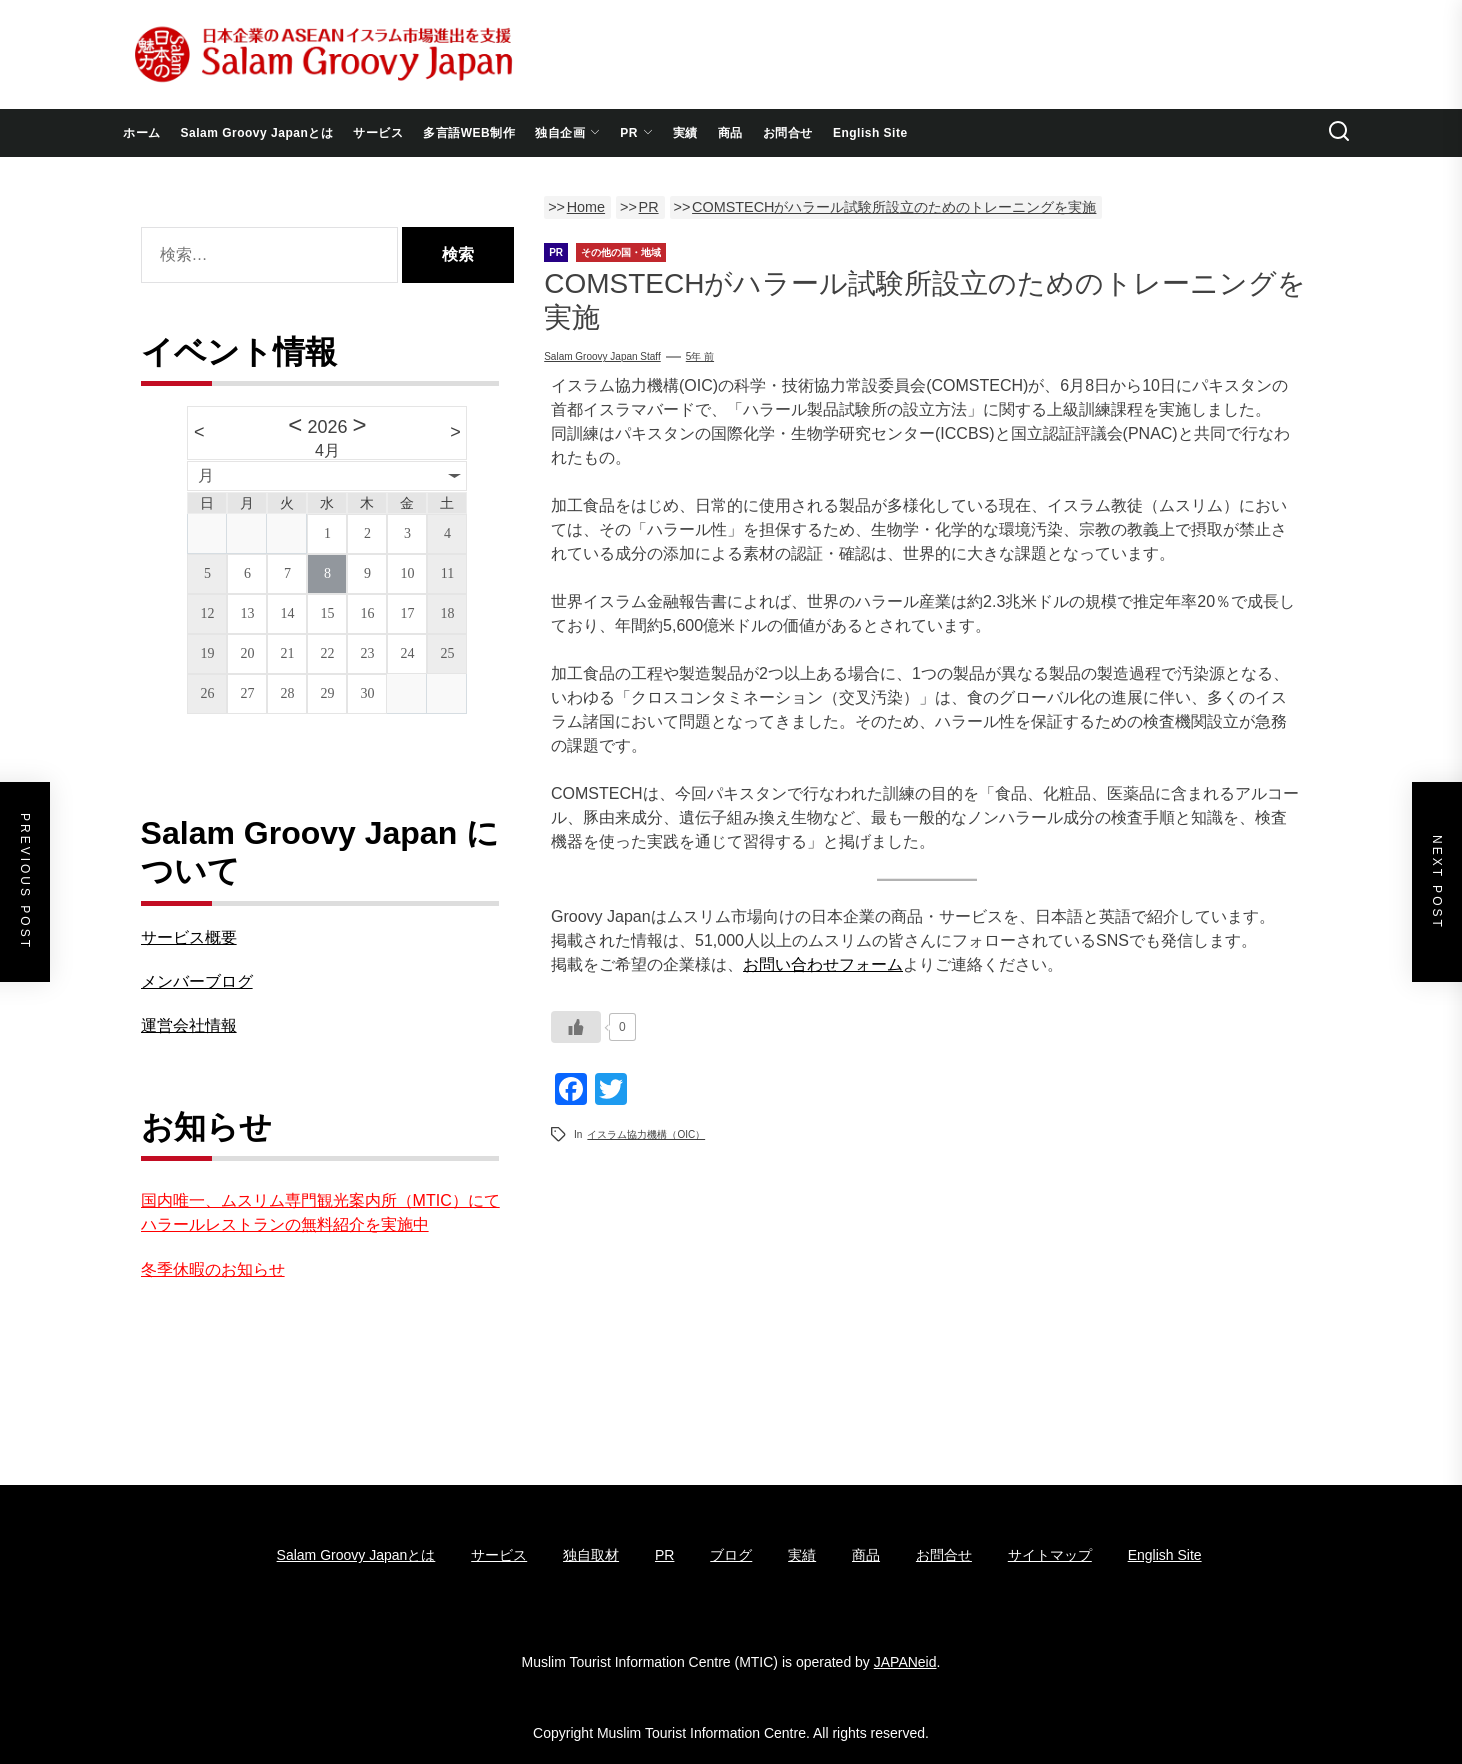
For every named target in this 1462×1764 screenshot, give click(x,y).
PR (636, 133)
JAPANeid (905, 1662)
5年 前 (700, 356)
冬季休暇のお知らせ (213, 1269)
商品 (730, 133)
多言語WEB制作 (469, 133)
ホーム (142, 133)
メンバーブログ (197, 981)
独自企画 (567, 133)
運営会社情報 (189, 1025)
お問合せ (788, 133)
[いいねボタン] (576, 1027)
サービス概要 (189, 937)
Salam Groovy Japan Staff (602, 356)
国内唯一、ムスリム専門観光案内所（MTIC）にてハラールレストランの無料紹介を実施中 (320, 1212)
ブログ (731, 1555)
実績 (685, 133)
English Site (870, 133)
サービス (378, 133)
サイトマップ (1050, 1555)
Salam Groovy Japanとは (257, 133)
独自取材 (591, 1555)
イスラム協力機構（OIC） (646, 1134)
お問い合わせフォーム (823, 964)
